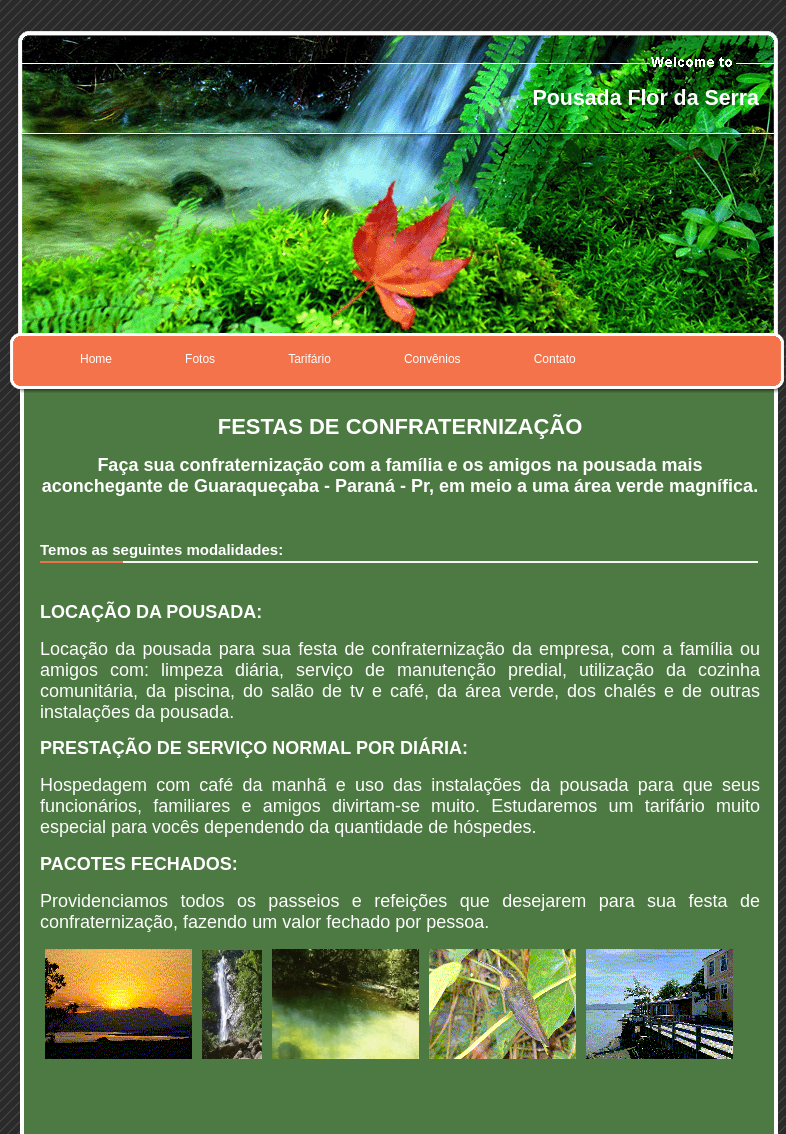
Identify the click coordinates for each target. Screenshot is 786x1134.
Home (96, 359)
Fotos (200, 359)
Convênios (432, 359)
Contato (555, 359)
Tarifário (309, 359)
